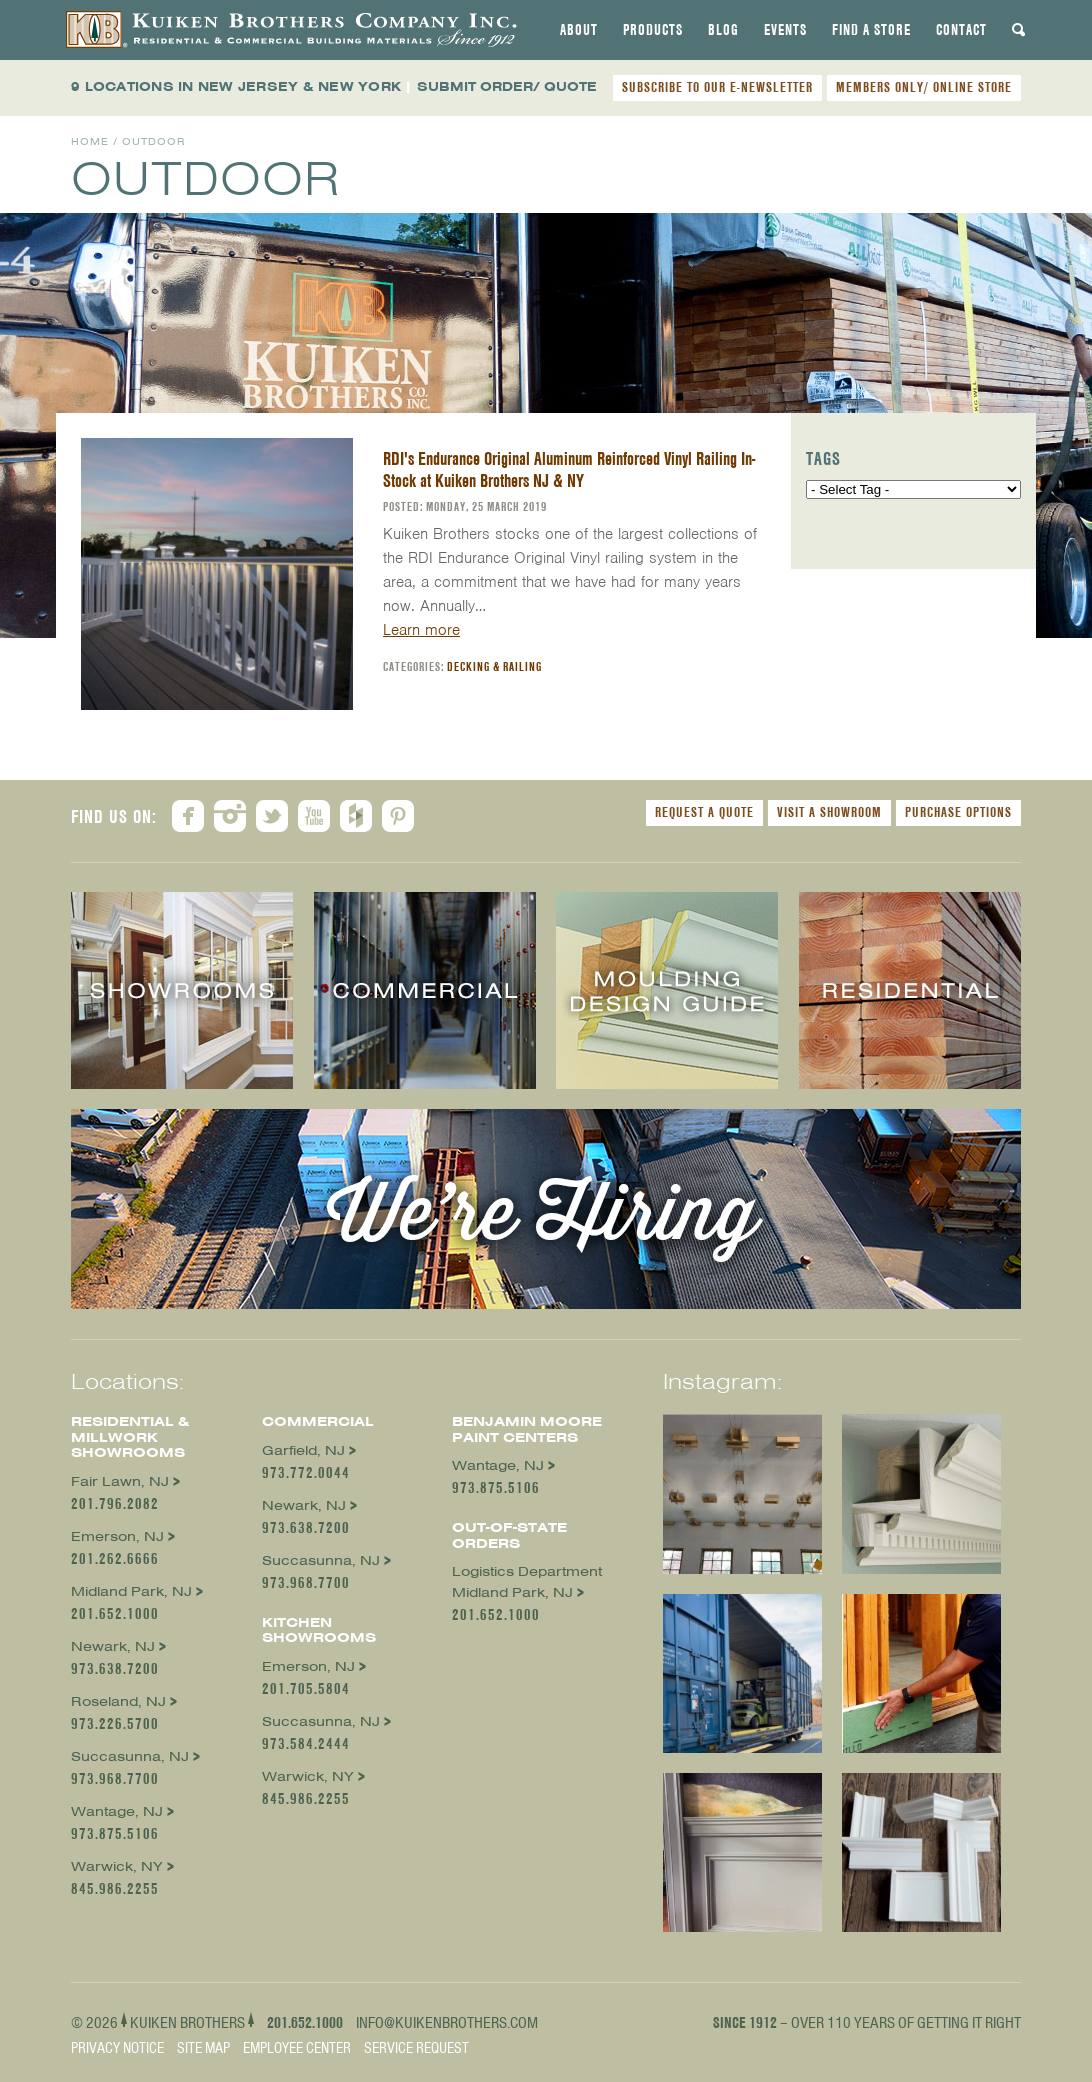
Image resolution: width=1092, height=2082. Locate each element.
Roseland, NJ (118, 1701)
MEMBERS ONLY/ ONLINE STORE (924, 87)
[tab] (579, 30)
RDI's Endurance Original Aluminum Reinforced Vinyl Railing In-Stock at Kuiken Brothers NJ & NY (569, 469)
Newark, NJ (113, 1646)
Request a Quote (704, 812)
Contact (961, 30)
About (579, 30)
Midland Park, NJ (131, 1591)
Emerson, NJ (117, 1536)
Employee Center (297, 2048)
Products (653, 30)
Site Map (203, 2048)
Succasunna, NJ (130, 1756)
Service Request (416, 2048)
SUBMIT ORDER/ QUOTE (507, 86)
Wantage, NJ (117, 1811)
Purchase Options (958, 812)
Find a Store (871, 30)
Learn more (421, 630)
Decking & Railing (494, 666)
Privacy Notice (117, 2048)
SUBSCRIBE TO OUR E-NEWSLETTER (717, 87)
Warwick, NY (117, 1866)
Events (785, 30)
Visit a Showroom (829, 812)
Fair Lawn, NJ (120, 1481)
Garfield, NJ (303, 1450)
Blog (723, 30)
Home (90, 141)
